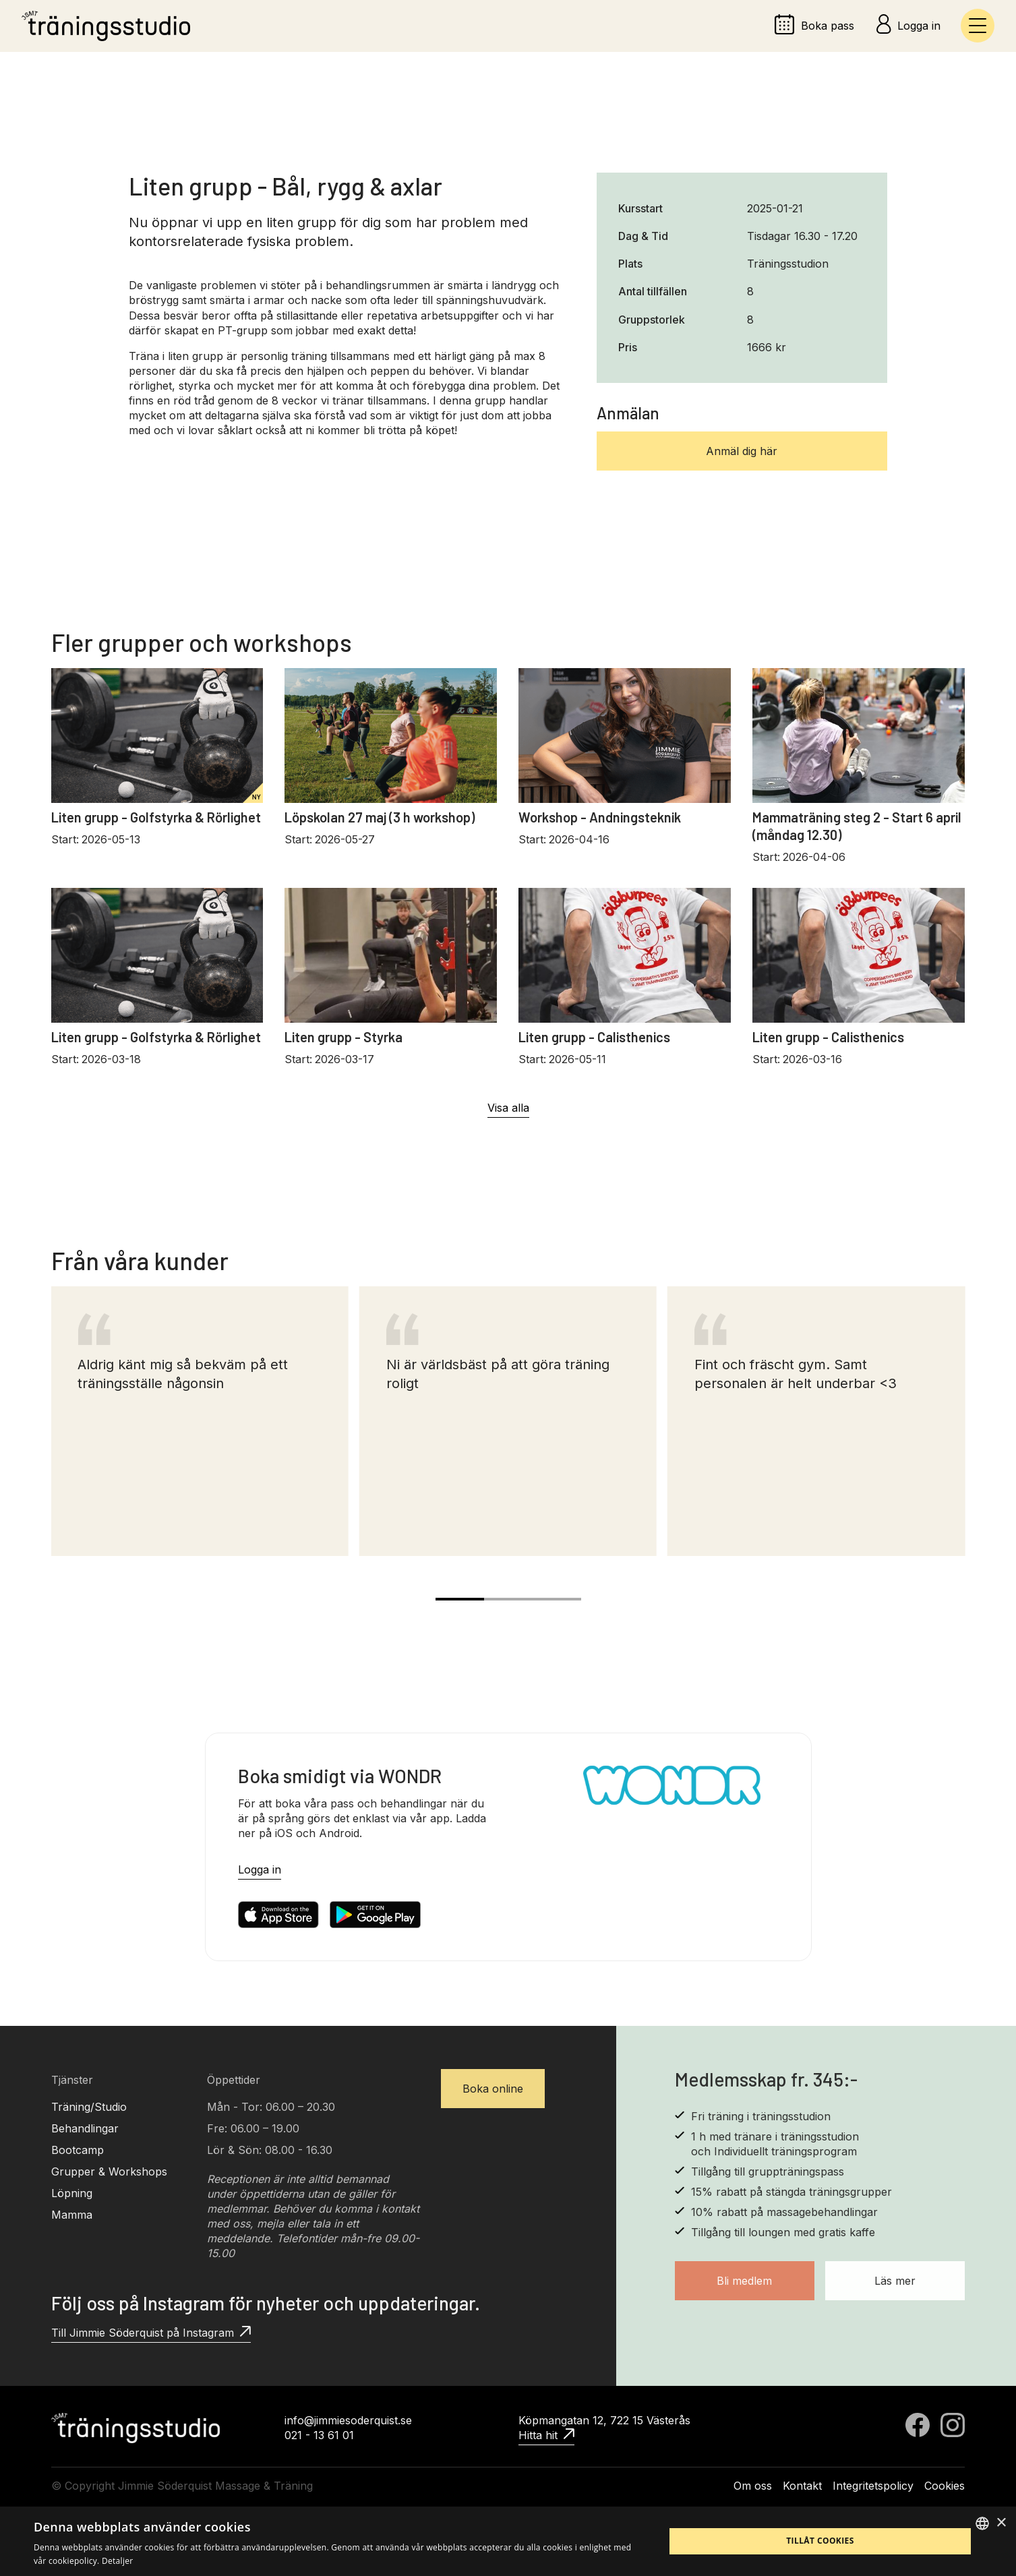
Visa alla (508, 1107)
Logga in (259, 1869)
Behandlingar (85, 2128)
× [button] (1001, 2523)
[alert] (508, 2541)
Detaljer (117, 2561)
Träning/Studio (89, 2107)
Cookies (944, 2485)
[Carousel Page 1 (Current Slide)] (460, 1599)
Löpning (71, 2193)
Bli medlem (744, 2280)
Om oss (753, 2485)
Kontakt (802, 2485)
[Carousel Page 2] (508, 1599)
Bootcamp (77, 2150)
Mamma (71, 2214)
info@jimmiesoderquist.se (348, 2420)
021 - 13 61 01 (319, 2435)
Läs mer (895, 2280)
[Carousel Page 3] (557, 1599)
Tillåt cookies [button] (820, 2540)
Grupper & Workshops (109, 2171)
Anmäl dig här (741, 451)
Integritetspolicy (873, 2485)
